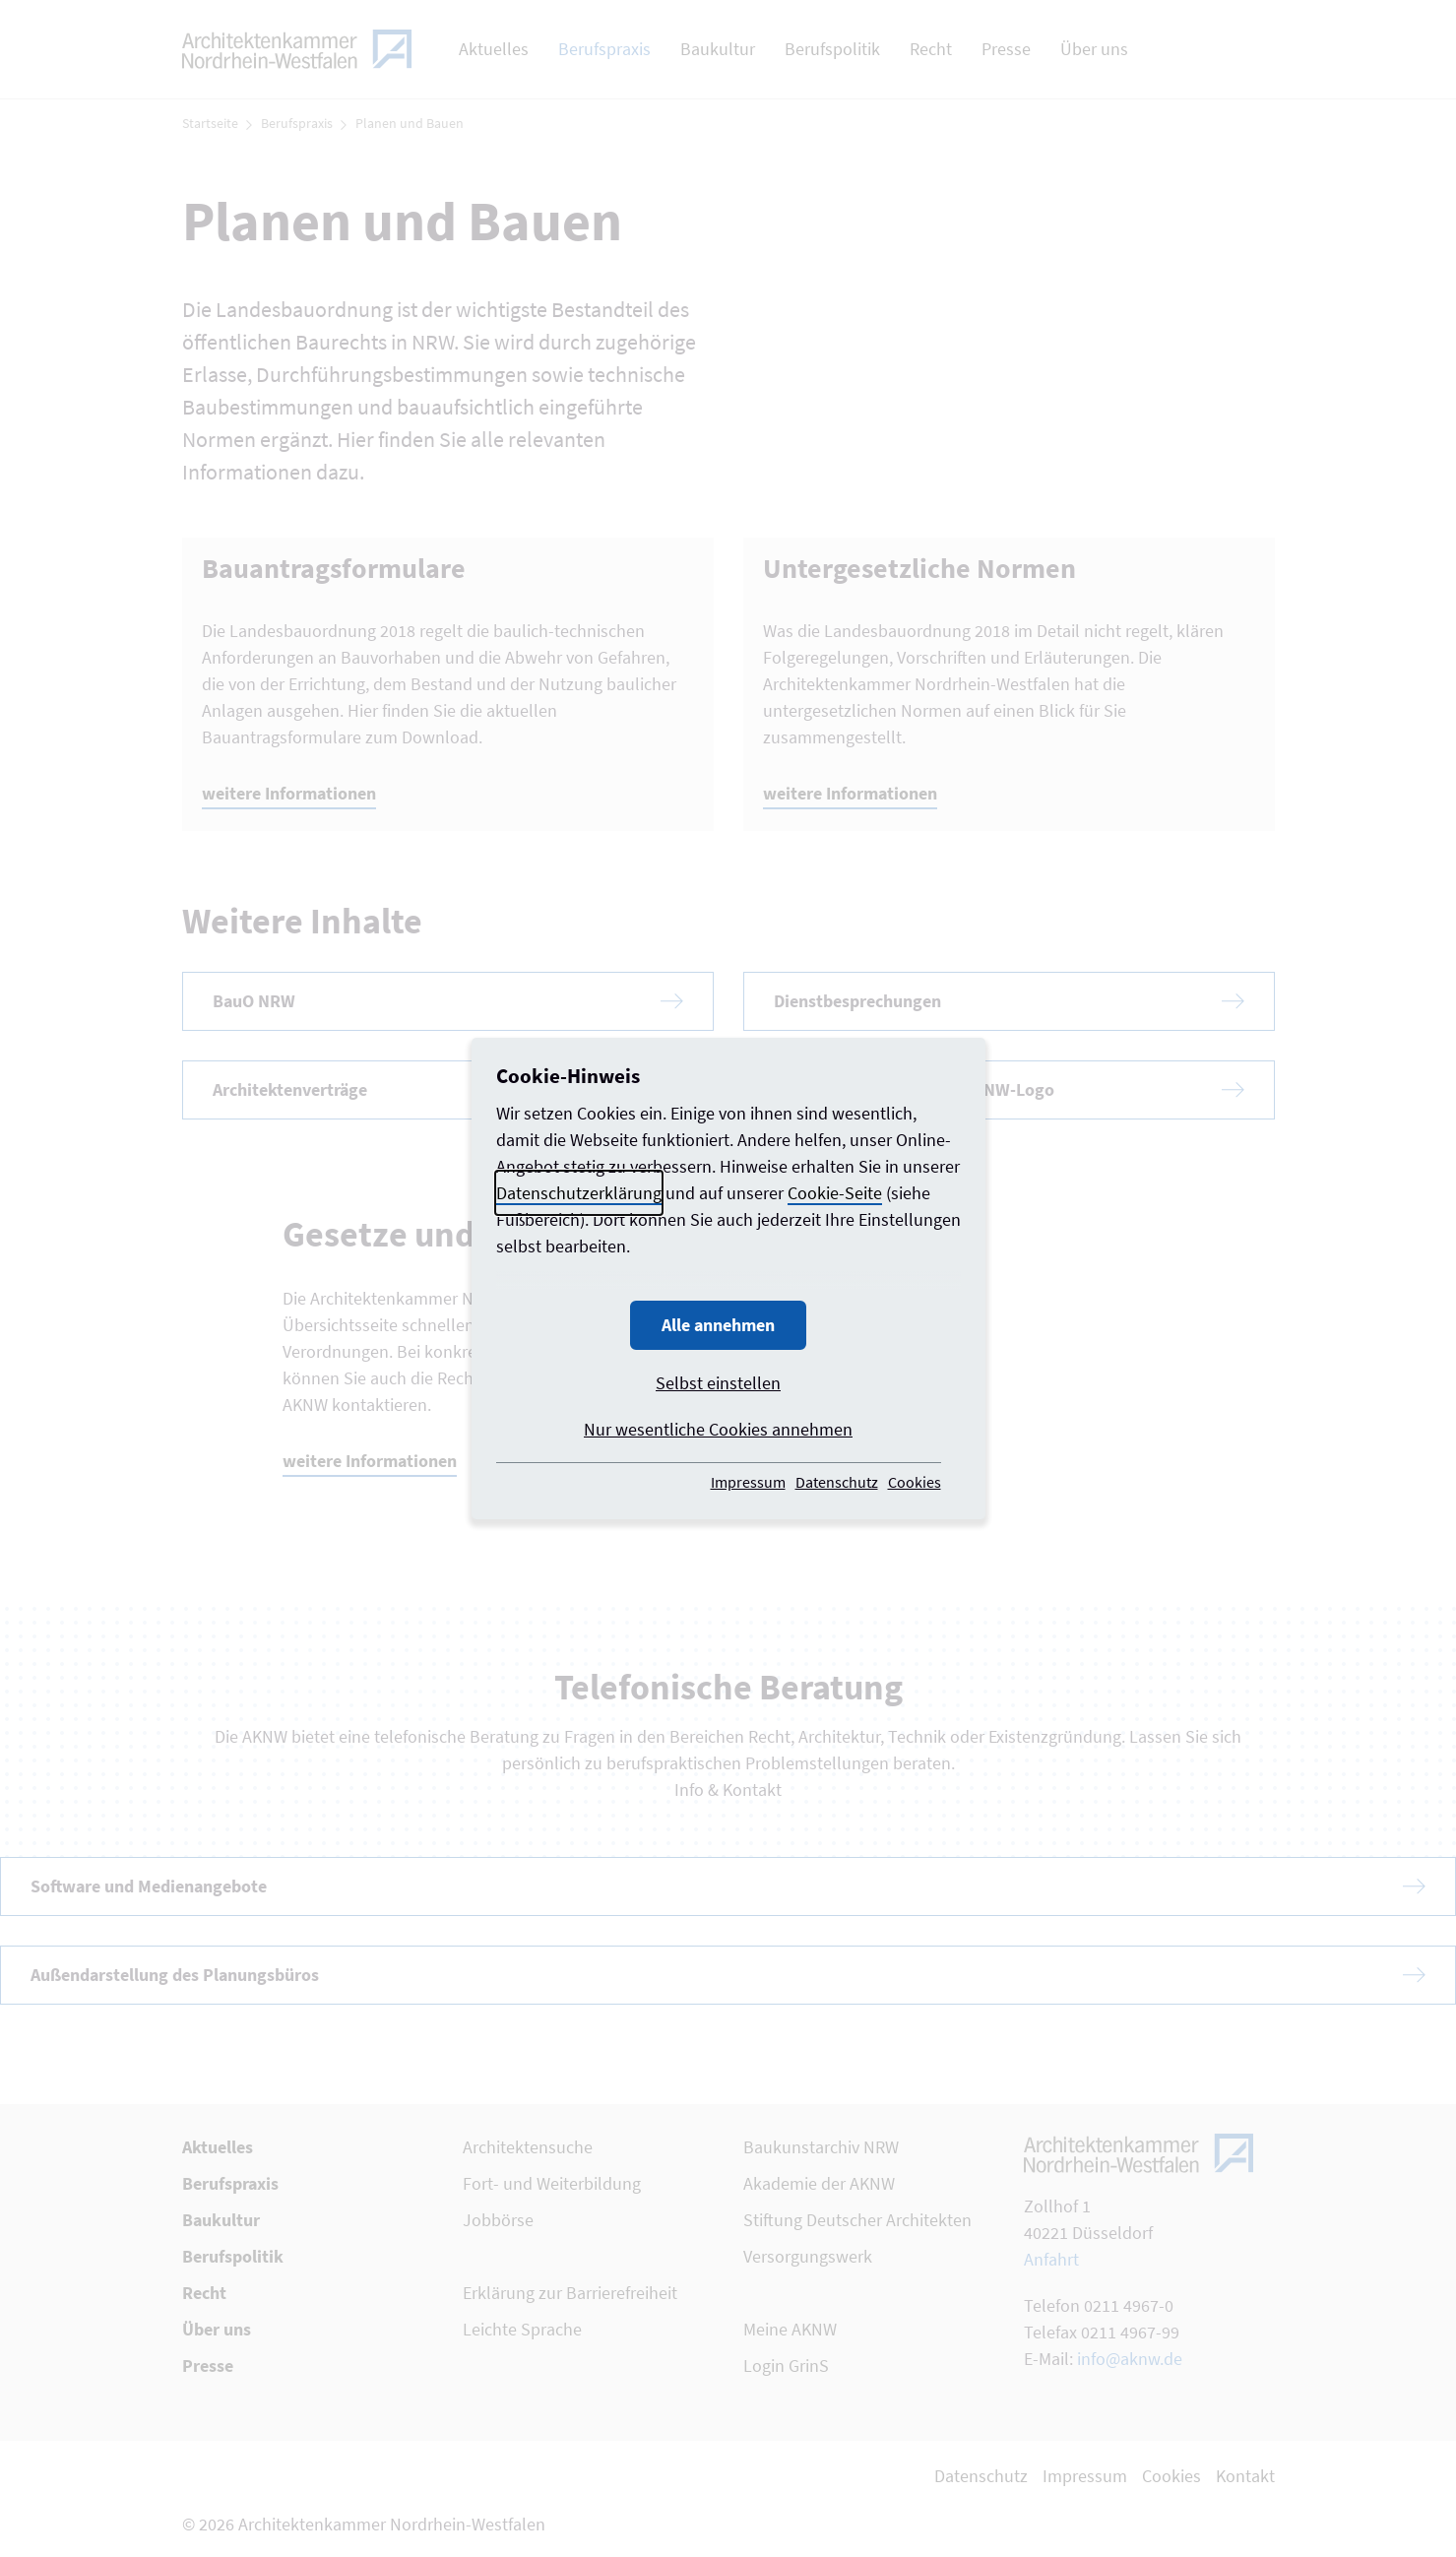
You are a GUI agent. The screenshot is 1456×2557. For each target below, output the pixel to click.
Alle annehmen (718, 1324)
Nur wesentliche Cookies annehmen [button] (718, 1429)
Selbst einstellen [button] (718, 1383)
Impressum (748, 1482)
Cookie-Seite (835, 1193)
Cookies (914, 1482)
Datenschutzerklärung (579, 1193)
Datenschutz (836, 1482)
